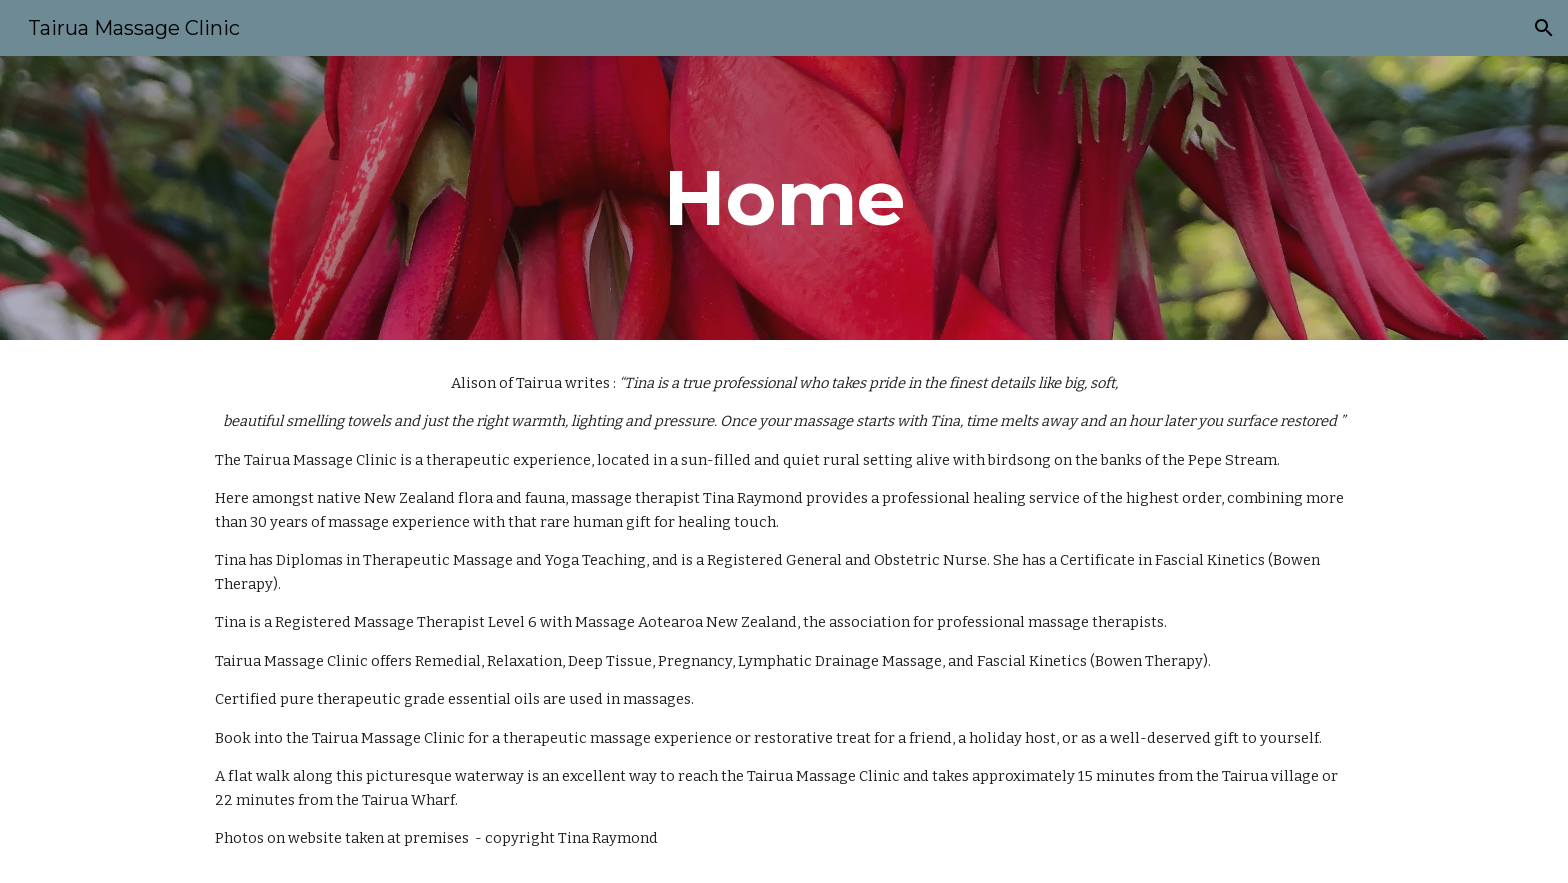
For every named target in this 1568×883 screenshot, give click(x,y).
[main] (784, 198)
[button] (1544, 28)
